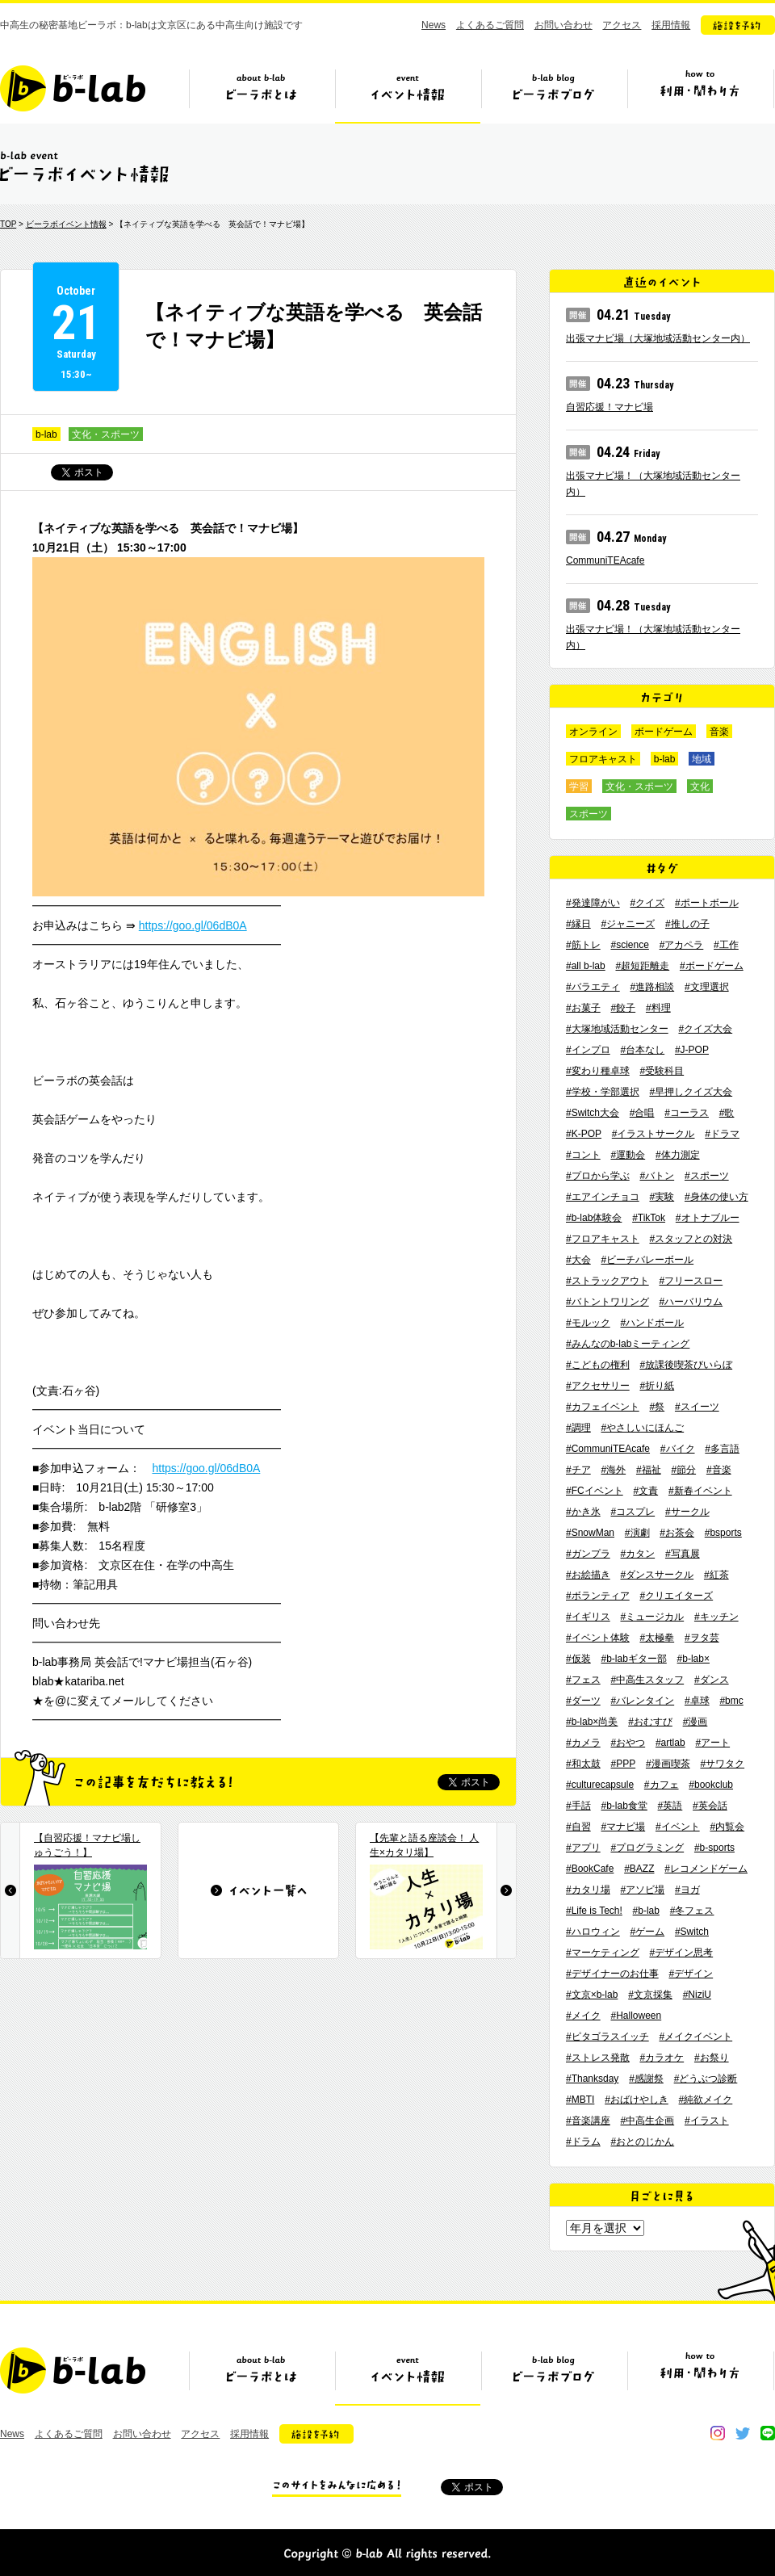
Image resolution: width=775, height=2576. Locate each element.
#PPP (622, 1763)
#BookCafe (590, 1868)
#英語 (670, 1805)
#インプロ (588, 1049)
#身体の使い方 (716, 1196)
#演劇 (637, 1532)
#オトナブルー (707, 1217)
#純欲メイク (706, 2099)
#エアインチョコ (602, 1196)
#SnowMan (590, 1532)
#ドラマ (722, 1133)
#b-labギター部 (633, 1658)
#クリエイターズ (676, 1595)
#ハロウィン (593, 1931)
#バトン (656, 1175)
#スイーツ (697, 1406)
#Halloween (635, 2015)
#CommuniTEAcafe (608, 1448)
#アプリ (583, 1847)
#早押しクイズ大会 (690, 1091)
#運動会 (627, 1154)
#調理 (578, 1427)
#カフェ (661, 1784)
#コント (583, 1154)
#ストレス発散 (598, 2057)
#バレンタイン (642, 1700)
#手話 (578, 1805)
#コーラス (686, 1112)
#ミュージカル (652, 1616)
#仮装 (578, 1658)
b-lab (46, 434)
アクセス (621, 25)
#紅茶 (716, 1574)
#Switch (692, 1931)
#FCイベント (594, 1490)
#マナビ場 (623, 1826)
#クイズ (647, 902)
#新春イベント (700, 1490)
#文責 (645, 1490)
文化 (700, 786)
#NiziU (697, 1994)
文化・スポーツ (106, 434)
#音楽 (718, 1469)
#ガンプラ (588, 1553)
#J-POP (692, 1049)
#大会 (578, 1259)
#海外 (613, 1469)
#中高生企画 (647, 2120)
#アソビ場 (642, 1889)
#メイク (583, 2015)
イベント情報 (407, 94)
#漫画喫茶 (668, 1763)
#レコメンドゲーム (706, 1868)
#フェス (583, 1679)
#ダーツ (583, 1700)
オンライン (593, 731)
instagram (717, 2433)
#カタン (637, 1553)
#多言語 (722, 1448)
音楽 (719, 731)
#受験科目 (661, 1070)
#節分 (683, 1469)
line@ (767, 2433)
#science (629, 944)
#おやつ (627, 1742)
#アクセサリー (598, 1385)
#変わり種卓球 (598, 1070)
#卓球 (697, 1700)
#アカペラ (682, 944)
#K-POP (583, 1133)
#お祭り (711, 2057)
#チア (578, 1469)
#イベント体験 (598, 1637)
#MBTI (580, 2099)
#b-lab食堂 (624, 1805)
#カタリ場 (588, 1889)
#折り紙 (656, 1385)
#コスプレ (632, 1511)
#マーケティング (602, 1952)
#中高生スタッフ (647, 1679)
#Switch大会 (592, 1112)
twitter (742, 2433)
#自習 (578, 1826)
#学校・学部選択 (602, 1091)
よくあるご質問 (490, 25)
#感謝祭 (646, 2078)
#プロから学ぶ (598, 1175)
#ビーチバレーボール (647, 1259)
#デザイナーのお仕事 (612, 1973)
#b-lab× (693, 1658)
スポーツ (588, 814)
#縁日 (578, 923)
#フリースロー (691, 1280)
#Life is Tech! (594, 1910)
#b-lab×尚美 (592, 1721)
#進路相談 (652, 986)
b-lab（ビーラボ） (72, 88)
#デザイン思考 (681, 1952)
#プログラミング (647, 1847)
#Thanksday (592, 2078)
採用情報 (670, 25)
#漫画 (695, 1721)
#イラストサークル (653, 1133)
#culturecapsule (600, 1784)
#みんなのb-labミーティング (627, 1343)
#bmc (731, 1700)
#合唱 (642, 1112)
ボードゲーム (664, 731)
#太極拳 (656, 1637)
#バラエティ (593, 986)
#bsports (723, 1532)
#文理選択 (707, 986)
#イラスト (707, 2120)
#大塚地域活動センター (617, 1028)
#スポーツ (707, 1175)
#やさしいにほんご (642, 1427)
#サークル (687, 1511)
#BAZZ (639, 1868)
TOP (8, 224)
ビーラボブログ (553, 94)
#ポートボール (707, 902)
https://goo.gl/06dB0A (193, 925)
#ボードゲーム (712, 965)
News (433, 25)
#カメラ (583, 1742)
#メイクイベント (695, 2036)
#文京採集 (650, 1994)
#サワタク (722, 1763)
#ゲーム (647, 1931)
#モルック (588, 1322)
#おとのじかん (642, 2141)
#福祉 (648, 1469)
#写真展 (682, 1553)
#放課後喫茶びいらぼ (685, 1364)
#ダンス (711, 1679)
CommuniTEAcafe (605, 560)
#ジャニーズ (628, 923)
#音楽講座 (588, 2120)
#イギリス (588, 1616)
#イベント (678, 1826)
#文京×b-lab (592, 1994)
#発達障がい (593, 902)
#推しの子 (687, 923)
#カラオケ (661, 2057)
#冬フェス (692, 1910)
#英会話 (710, 1805)
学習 (579, 786)
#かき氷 (583, 1511)
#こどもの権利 (598, 1364)
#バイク (677, 1448)
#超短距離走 (642, 965)
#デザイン (690, 1973)
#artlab (670, 1742)
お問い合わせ (563, 25)
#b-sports (714, 1847)
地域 (701, 759)
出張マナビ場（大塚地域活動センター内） (658, 338)
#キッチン (716, 1616)
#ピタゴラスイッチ (607, 2036)
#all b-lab (585, 965)
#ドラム (583, 2141)
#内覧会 (727, 1826)
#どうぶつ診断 (706, 2078)
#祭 (656, 1406)
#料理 (658, 1007)
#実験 (661, 1196)
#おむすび (650, 1721)
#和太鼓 (583, 1763)
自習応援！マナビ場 (609, 407)
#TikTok (648, 1217)
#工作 (726, 944)
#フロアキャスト (602, 1238)
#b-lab (646, 1910)
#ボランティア (598, 1595)
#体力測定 (678, 1154)
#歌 (727, 1112)
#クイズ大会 (705, 1028)
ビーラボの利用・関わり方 (700, 94)
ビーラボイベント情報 (66, 224)
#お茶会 (677, 1532)
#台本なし (642, 1049)
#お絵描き (588, 1574)
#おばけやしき (636, 2099)
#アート (712, 1742)
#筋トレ (583, 944)
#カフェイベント (602, 1406)
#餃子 (622, 1007)
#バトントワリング (607, 1301)
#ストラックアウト (607, 1280)
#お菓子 (583, 1007)
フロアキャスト (603, 759)
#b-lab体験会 (594, 1217)
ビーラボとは (261, 94)
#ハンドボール (652, 1322)
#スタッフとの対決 (690, 1238)
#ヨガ (687, 1889)
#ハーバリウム (691, 1301)
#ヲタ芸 (702, 1637)
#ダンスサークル (656, 1574)
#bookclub (711, 1784)
